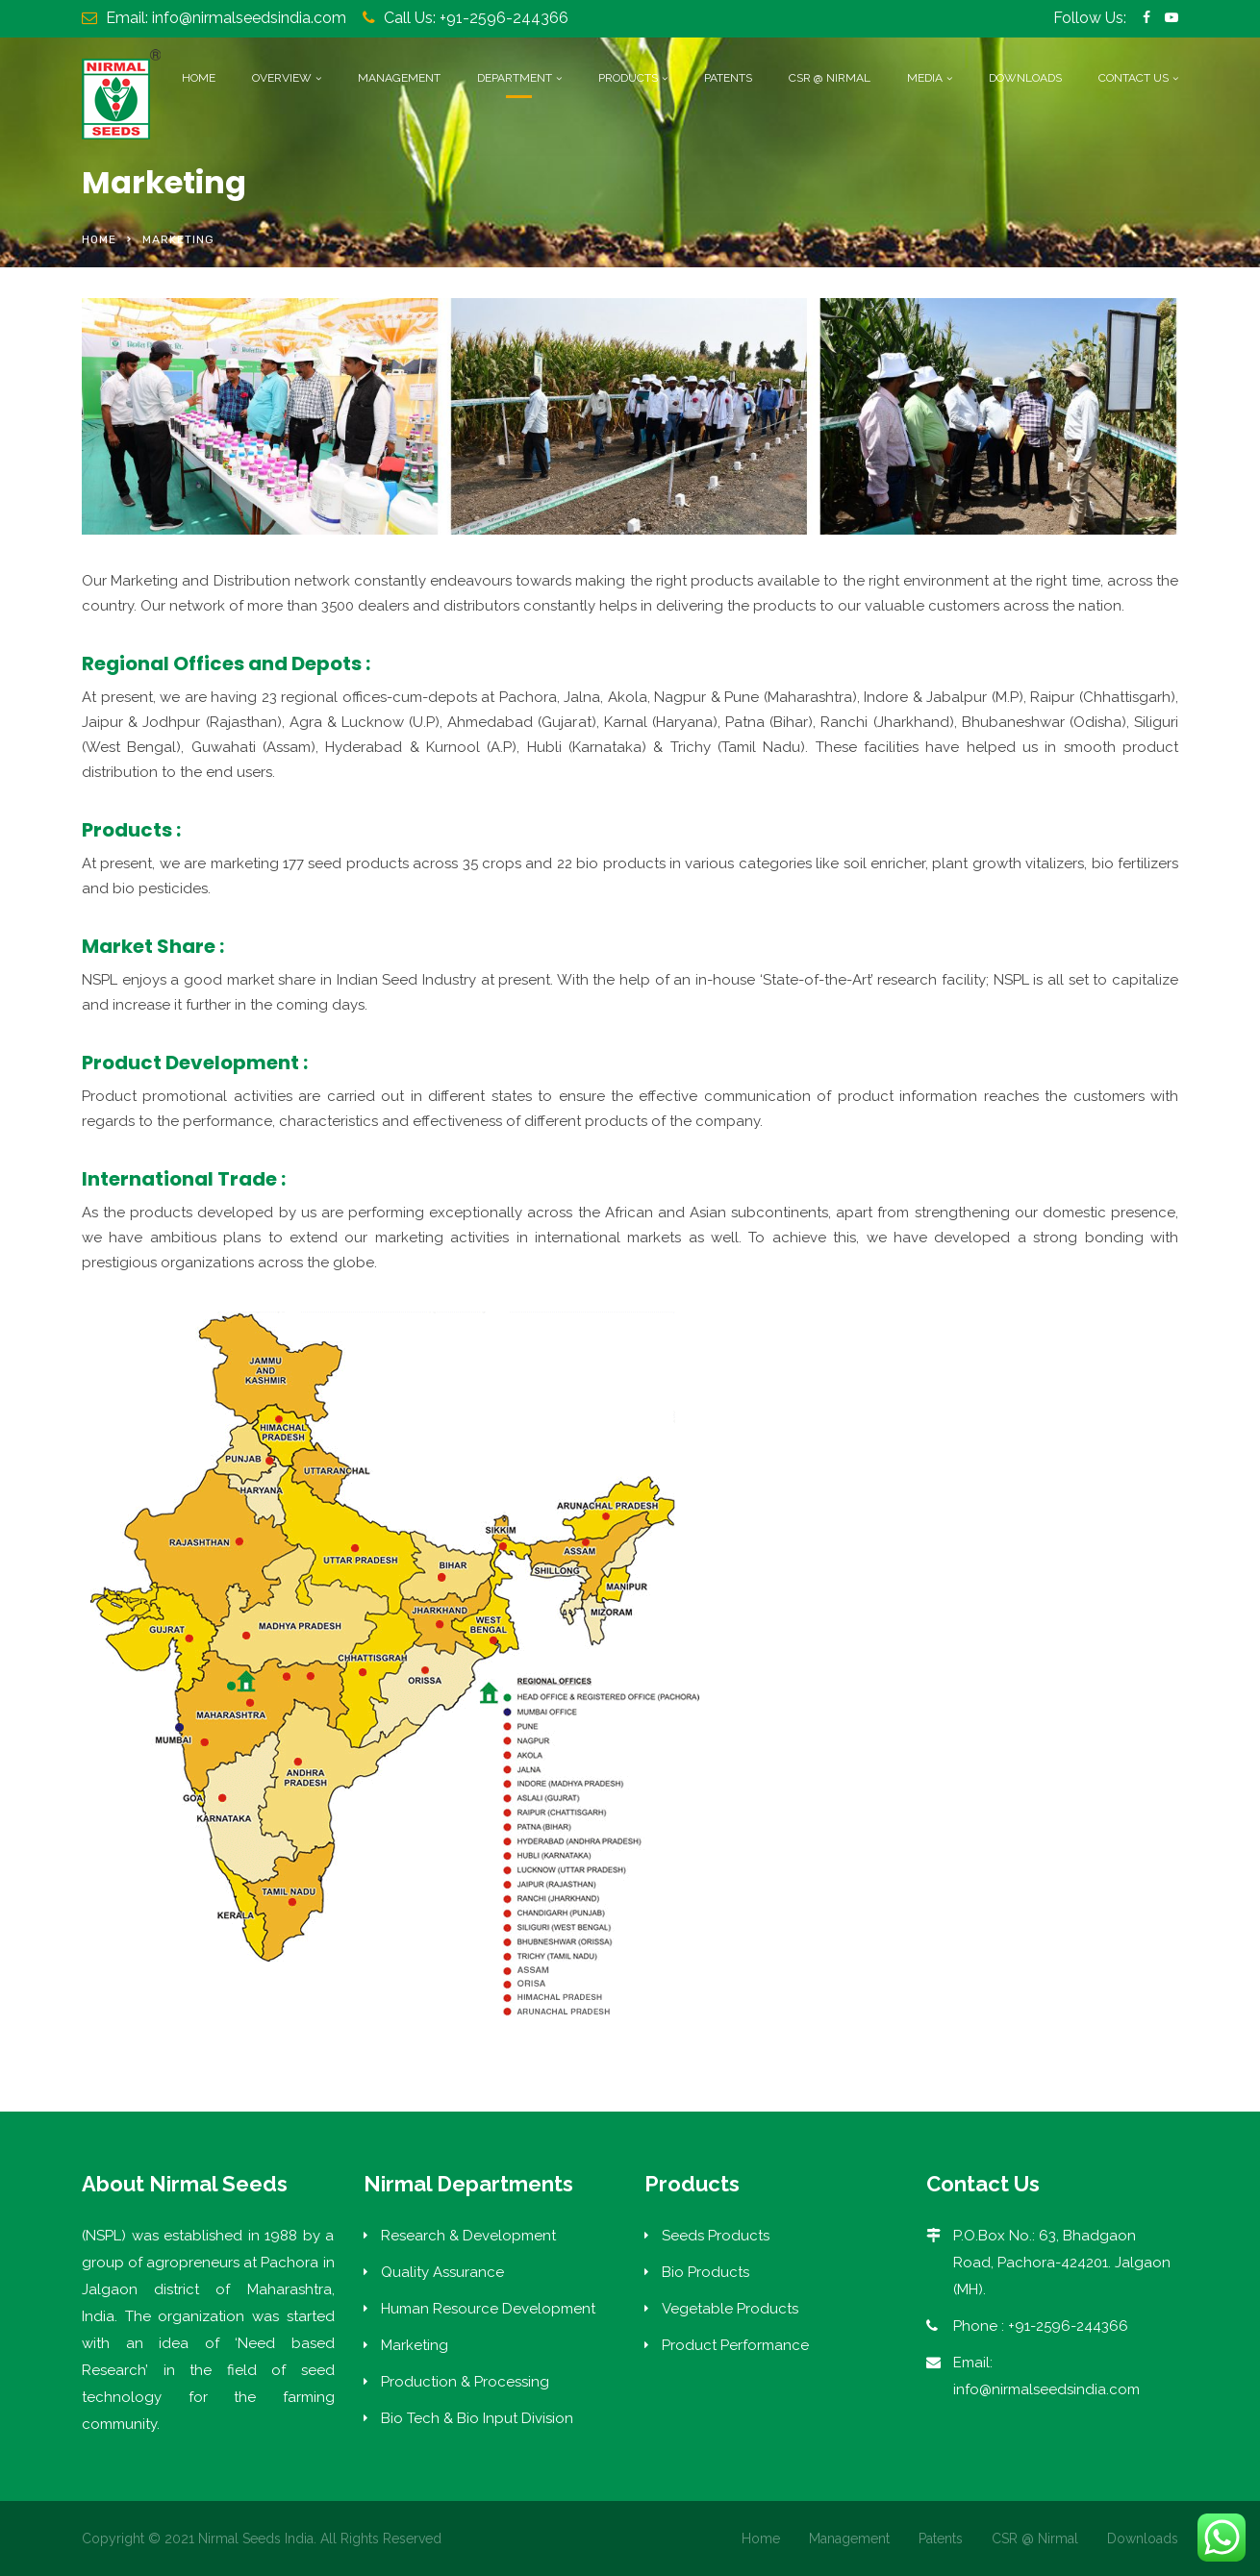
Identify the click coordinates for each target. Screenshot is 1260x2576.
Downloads (1025, 78)
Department (514, 78)
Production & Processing (465, 2381)
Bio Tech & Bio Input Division (477, 2418)
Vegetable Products (730, 2308)
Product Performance (735, 2345)
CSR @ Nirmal (829, 78)
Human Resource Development (488, 2308)
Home (198, 78)
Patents (728, 78)
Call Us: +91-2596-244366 (476, 18)
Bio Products (705, 2272)
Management (399, 78)
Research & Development (468, 2235)
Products (628, 78)
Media (925, 78)
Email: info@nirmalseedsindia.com (226, 18)
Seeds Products (715, 2235)
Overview (282, 78)
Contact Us (1133, 78)
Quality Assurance (442, 2272)
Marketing (414, 2345)
